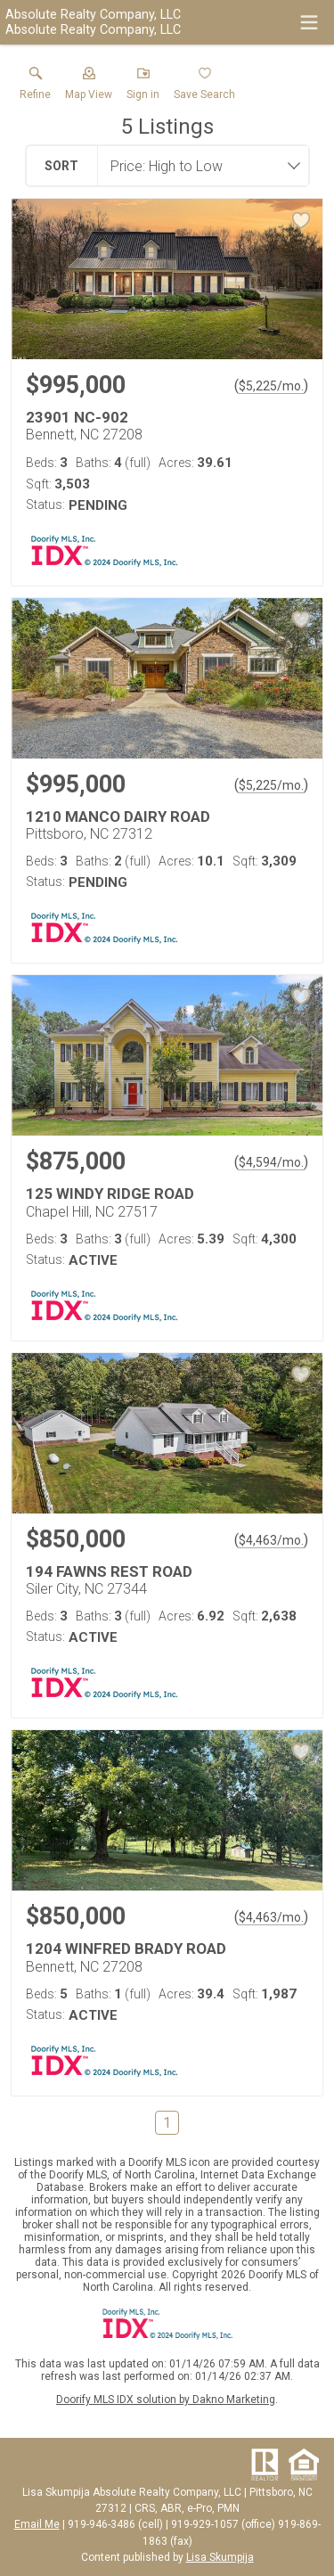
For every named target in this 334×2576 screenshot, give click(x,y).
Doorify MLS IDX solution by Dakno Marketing (165, 2399)
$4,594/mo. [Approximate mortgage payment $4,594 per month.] (271, 1162)
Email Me (37, 2524)
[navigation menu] (309, 22)
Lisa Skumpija (220, 2557)
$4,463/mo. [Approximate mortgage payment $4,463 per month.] (271, 1540)
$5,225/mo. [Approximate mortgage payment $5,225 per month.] (271, 386)
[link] (35, 87)
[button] (89, 87)
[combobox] (198, 165)
